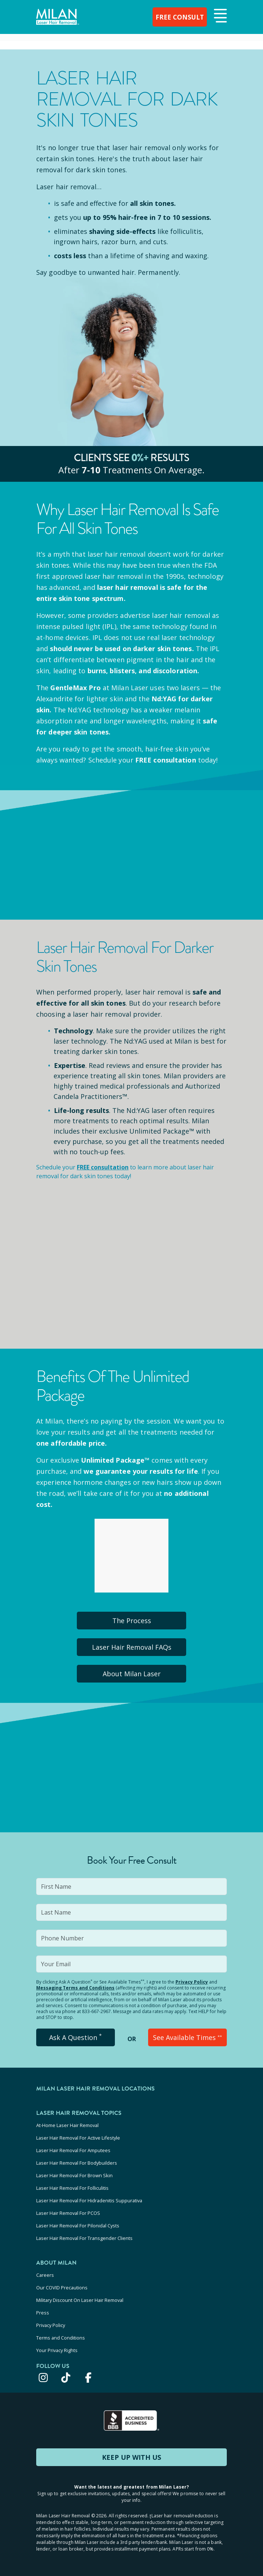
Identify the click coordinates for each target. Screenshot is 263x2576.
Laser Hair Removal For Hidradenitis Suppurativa (89, 2200)
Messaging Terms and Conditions (75, 1988)
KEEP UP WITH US (131, 2457)
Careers (45, 2275)
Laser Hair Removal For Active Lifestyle (78, 2137)
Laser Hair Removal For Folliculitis (72, 2188)
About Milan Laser (132, 1673)
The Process (131, 1620)
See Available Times (187, 2037)
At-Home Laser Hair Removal (67, 2125)
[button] (219, 16)
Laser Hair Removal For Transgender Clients (84, 2238)
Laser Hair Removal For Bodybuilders (76, 2163)
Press (42, 2312)
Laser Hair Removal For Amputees (73, 2150)
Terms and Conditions (60, 2337)
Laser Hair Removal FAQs (131, 1647)
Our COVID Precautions (62, 2287)
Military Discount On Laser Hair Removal (79, 2300)
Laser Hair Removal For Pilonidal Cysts (77, 2225)
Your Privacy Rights (57, 2350)
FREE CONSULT (178, 17)
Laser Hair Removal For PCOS (68, 2213)
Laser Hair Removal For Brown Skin (74, 2175)
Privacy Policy (191, 1982)
